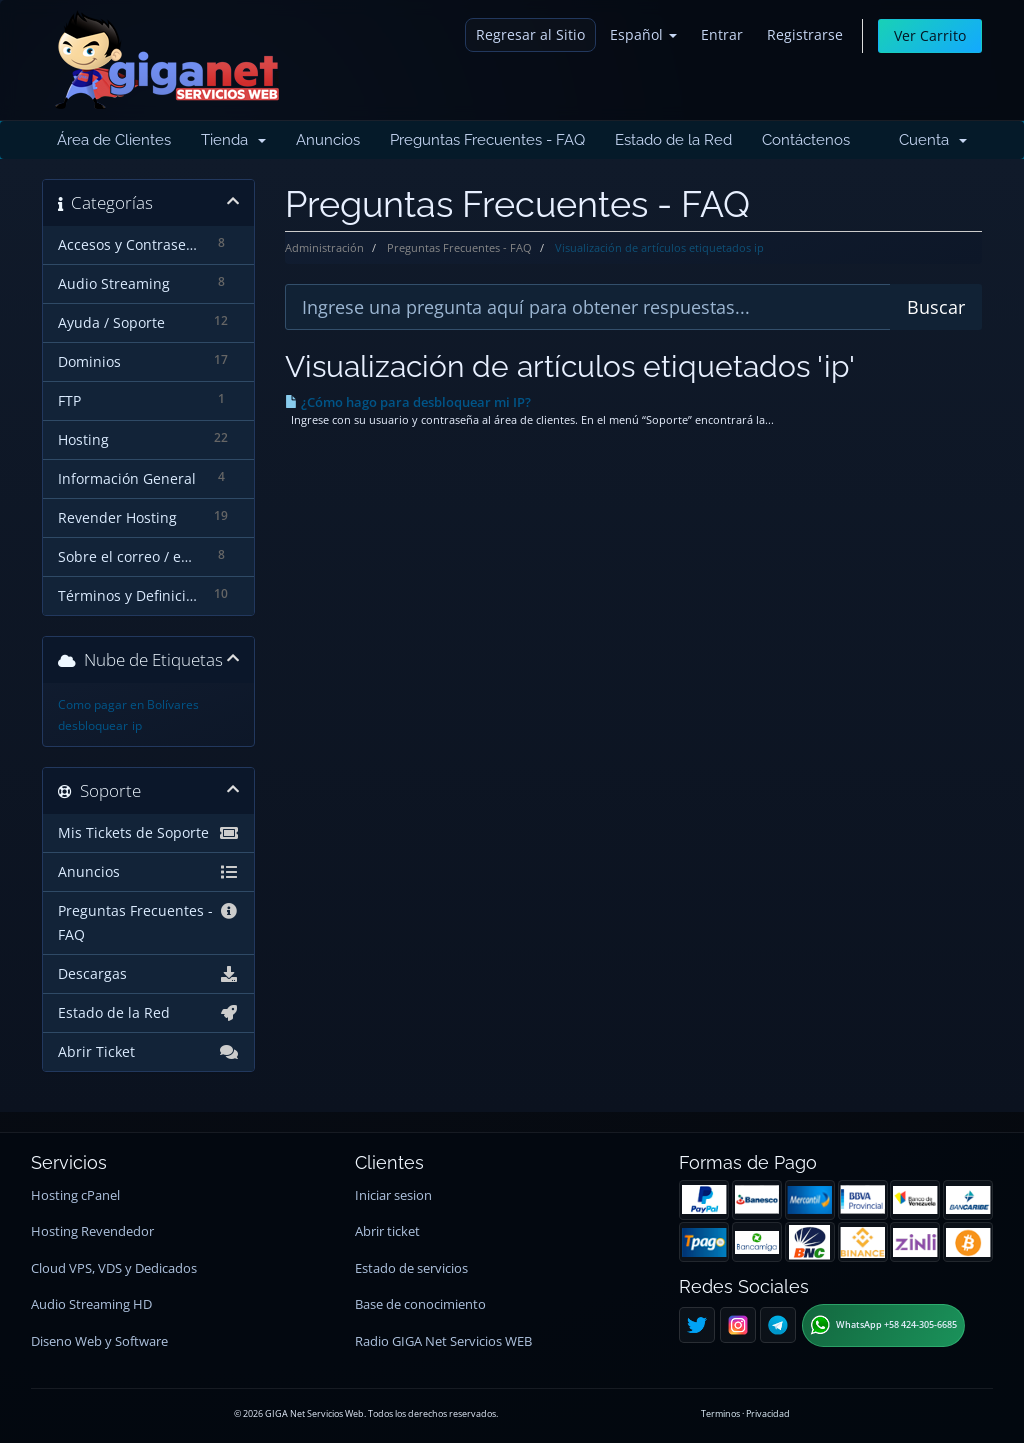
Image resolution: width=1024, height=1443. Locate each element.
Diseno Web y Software (99, 1341)
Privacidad (768, 1413)
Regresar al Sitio (530, 34)
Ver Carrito (930, 35)
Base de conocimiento (420, 1304)
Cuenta (933, 140)
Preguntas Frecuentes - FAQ (487, 140)
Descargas (148, 974)
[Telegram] (778, 1325)
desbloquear (93, 725)
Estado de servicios (411, 1268)
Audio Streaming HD (91, 1304)
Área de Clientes (114, 140)
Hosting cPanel (75, 1195)
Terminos (720, 1413)
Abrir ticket (387, 1231)
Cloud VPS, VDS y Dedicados (114, 1268)
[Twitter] (697, 1325)
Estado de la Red (673, 140)
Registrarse (805, 34)
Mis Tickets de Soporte (148, 833)
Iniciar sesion (393, 1195)
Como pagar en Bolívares (128, 704)
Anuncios (328, 140)
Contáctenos (806, 140)
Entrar (722, 34)
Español (643, 34)
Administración (324, 247)
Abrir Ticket (148, 1052)
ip (137, 725)
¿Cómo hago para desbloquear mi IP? (408, 402)
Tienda (233, 140)
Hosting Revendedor (92, 1231)
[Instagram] (738, 1325)
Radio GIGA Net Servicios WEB (443, 1341)
